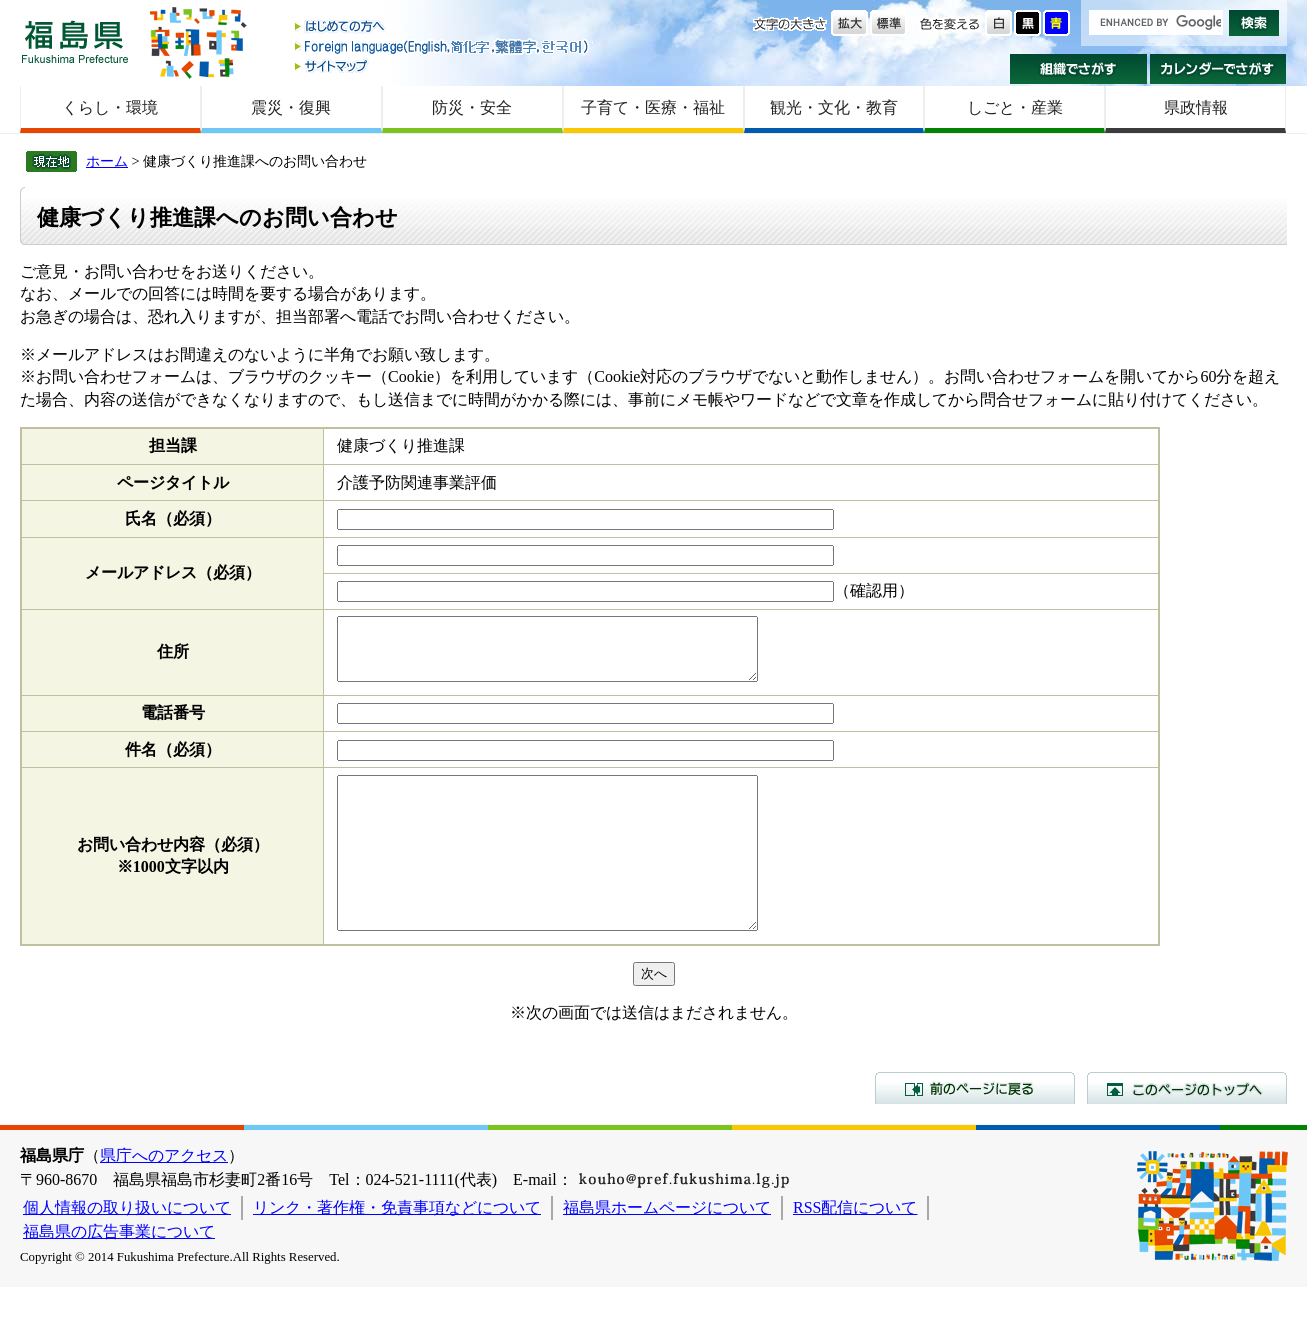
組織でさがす (1078, 69)
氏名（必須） (173, 518)
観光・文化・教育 (834, 107)
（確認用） (874, 590)
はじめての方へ (443, 27)
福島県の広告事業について (119, 1273)
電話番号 (173, 724)
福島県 (75, 41)
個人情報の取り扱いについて (127, 1249)
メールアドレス (173, 572)
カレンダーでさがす (1218, 69)
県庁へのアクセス (164, 1197)
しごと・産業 (1015, 107)
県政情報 (1196, 107)
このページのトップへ (1187, 1130)
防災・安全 (472, 107)
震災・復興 (291, 107)
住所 (173, 657)
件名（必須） (173, 761)
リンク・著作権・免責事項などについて (397, 1249)
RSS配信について (855, 1249)
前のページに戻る (975, 1130)
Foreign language (443, 46)
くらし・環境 (110, 107)
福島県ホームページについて (667, 1249)
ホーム (107, 161)
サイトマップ (443, 65)
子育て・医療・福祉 (653, 107)
